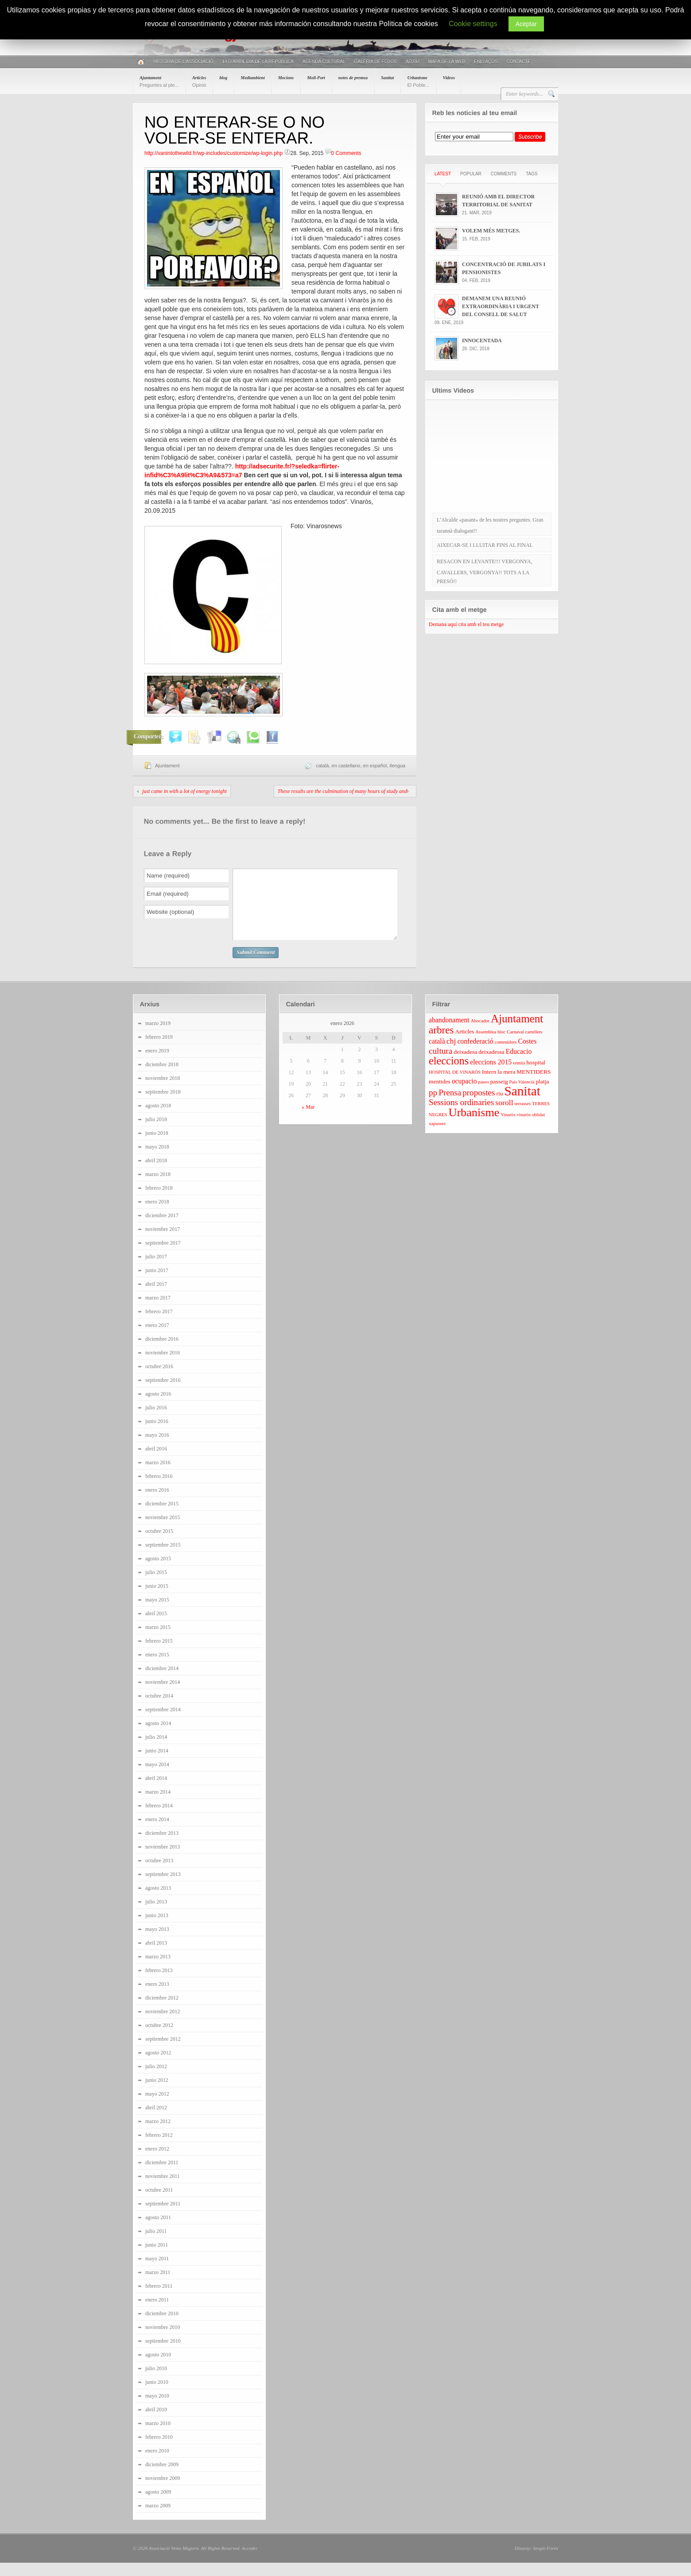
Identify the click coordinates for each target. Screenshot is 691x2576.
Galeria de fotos (375, 61)
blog (223, 77)
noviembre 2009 (162, 2491)
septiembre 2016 (163, 1393)
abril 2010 (156, 2423)
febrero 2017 (159, 1325)
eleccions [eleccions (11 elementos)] (449, 1074)
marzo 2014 (158, 1805)
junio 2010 (156, 2395)
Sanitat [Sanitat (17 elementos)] (522, 1104)
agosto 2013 (158, 1901)
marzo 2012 (158, 2134)
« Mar (308, 1120)
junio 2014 (156, 1764)
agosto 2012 (158, 2066)
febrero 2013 (159, 1983)
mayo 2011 (157, 2272)
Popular (470, 173)
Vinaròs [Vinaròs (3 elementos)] (508, 1128)
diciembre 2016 (162, 1352)
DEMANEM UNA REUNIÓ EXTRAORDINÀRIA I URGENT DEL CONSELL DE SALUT (500, 306)
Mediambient (252, 77)
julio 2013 (156, 1915)
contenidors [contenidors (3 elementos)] (506, 1055)
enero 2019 (157, 1064)
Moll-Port (316, 77)
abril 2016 (156, 1462)
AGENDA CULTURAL (324, 61)
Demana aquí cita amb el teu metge (466, 624)
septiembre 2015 (163, 1558)
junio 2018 (156, 1146)
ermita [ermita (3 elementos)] (519, 1076)
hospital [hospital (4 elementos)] (535, 1075)
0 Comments (346, 153)
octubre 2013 (159, 1874)
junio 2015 (156, 1599)
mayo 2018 (157, 1160)
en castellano (346, 765)
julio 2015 (156, 1585)
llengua (397, 765)
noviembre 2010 (162, 2340)
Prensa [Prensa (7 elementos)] (450, 1105)
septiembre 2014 (163, 1723)
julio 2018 (156, 1132)
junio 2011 (156, 2258)
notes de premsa (353, 77)
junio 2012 (156, 2093)
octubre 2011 (159, 2203)
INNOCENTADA (482, 340)
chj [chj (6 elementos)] (451, 1054)
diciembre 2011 (162, 2176)
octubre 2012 (159, 2038)
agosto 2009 (158, 2505)
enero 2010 (157, 2464)
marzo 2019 (158, 1036)
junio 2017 (156, 1283)
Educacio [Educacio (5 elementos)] (519, 1064)
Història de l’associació (183, 61)
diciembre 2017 (162, 1229)
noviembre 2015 (162, 1531)
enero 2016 (157, 1503)
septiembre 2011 (162, 2217)
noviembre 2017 (162, 1242)
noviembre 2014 (162, 1695)
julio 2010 (156, 2382)
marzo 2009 (158, 2519)
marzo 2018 (158, 1187)
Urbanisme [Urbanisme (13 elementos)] (473, 1125)
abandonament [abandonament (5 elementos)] (449, 1033)
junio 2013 (156, 1929)
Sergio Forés (545, 2561)
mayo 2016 (157, 1448)
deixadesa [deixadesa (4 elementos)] (465, 1065)
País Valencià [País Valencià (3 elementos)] (522, 1095)
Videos (449, 77)
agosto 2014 (158, 1736)
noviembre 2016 (162, 1366)
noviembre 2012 (162, 2025)
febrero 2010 (159, 2450)
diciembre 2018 (162, 1078)
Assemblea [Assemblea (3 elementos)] (485, 1045)
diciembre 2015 (162, 1517)
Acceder (249, 2561)
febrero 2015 (159, 1654)
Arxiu (412, 61)
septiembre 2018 (163, 1105)
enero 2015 (157, 1668)
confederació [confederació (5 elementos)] (475, 1054)
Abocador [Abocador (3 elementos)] (480, 1034)
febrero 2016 (159, 1489)
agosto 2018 (158, 1119)
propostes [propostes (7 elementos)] (478, 1105)
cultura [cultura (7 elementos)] (440, 1064)
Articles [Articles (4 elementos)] (464, 1044)
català (322, 765)
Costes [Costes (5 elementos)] (527, 1054)
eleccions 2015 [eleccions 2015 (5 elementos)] (491, 1075)
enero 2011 (157, 2313)
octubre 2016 (159, 1380)
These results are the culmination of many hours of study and (342, 791)
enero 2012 (157, 2162)
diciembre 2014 (162, 1682)
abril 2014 (156, 1791)
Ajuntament (159, 81)
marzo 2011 (158, 2285)
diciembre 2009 (162, 2478)
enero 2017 (157, 1338)
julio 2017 (156, 1270)
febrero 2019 (159, 1050)
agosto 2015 (158, 1572)
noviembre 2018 (162, 1091)
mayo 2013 (157, 1942)
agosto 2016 (158, 1407)
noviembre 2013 (162, 1860)
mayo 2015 (157, 1613)
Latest (443, 173)
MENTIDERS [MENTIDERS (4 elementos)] (533, 1085)
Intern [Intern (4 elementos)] (489, 1085)
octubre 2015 (159, 1544)
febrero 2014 (159, 1819)
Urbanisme (418, 81)
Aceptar (526, 23)
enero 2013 (157, 1997)
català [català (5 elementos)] (437, 1054)
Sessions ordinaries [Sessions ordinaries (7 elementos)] (461, 1115)
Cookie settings (473, 23)
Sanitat (387, 77)
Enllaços (485, 61)
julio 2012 (156, 2080)
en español (375, 765)
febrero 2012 (159, 2148)
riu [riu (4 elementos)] (500, 1106)
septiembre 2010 (163, 2354)
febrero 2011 (158, 2299)
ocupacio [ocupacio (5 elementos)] (464, 1094)
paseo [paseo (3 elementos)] (483, 1095)
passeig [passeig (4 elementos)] (499, 1094)
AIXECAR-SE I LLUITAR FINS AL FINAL (485, 545)
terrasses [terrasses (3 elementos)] (523, 1116)
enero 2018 (157, 1215)
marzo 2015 (158, 1640)
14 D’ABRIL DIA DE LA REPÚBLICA (258, 61)
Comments (503, 173)
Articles (199, 81)
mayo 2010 (157, 2409)
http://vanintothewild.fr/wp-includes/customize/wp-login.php (213, 153)
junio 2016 (156, 1434)
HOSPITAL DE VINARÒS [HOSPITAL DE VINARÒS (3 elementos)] (455, 1085)
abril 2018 (156, 1174)
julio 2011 (156, 2244)
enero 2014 (157, 1833)
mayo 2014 (157, 1778)
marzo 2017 (158, 1311)
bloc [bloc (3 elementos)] (501, 1045)
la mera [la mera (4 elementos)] (506, 1085)
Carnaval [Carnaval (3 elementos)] (515, 1045)
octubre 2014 (159, 1709)
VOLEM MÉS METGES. (491, 231)
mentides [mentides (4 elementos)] (439, 1094)
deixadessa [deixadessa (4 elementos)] (491, 1065)
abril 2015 (156, 1627)
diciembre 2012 (162, 2011)
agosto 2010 (158, 2368)
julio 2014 (156, 1750)
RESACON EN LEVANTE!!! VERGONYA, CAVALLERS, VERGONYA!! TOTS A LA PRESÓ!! (484, 571)
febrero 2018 (159, 1201)
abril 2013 (156, 1956)
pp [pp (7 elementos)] (433, 1105)
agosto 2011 (158, 2231)
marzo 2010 (158, 2436)
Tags (531, 173)
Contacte (519, 61)
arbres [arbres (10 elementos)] (441, 1043)
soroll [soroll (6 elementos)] (504, 1115)
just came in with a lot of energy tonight (184, 791)
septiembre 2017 (163, 1256)
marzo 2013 (158, 1970)
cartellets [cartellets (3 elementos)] (533, 1045)
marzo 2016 (158, 1476)
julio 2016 (156, 1421)
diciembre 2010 (162, 2327)
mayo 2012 (157, 2107)
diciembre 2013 (162, 1846)
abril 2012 (156, 2121)
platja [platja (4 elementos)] (542, 1094)
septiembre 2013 (163, 1887)
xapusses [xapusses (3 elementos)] (437, 1136)
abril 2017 (156, 1297)
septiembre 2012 (163, 2052)
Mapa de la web (447, 61)
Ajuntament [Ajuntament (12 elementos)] (517, 1032)
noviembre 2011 (162, 2189)
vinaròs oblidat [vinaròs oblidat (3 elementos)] (531, 1128)
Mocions (286, 77)
